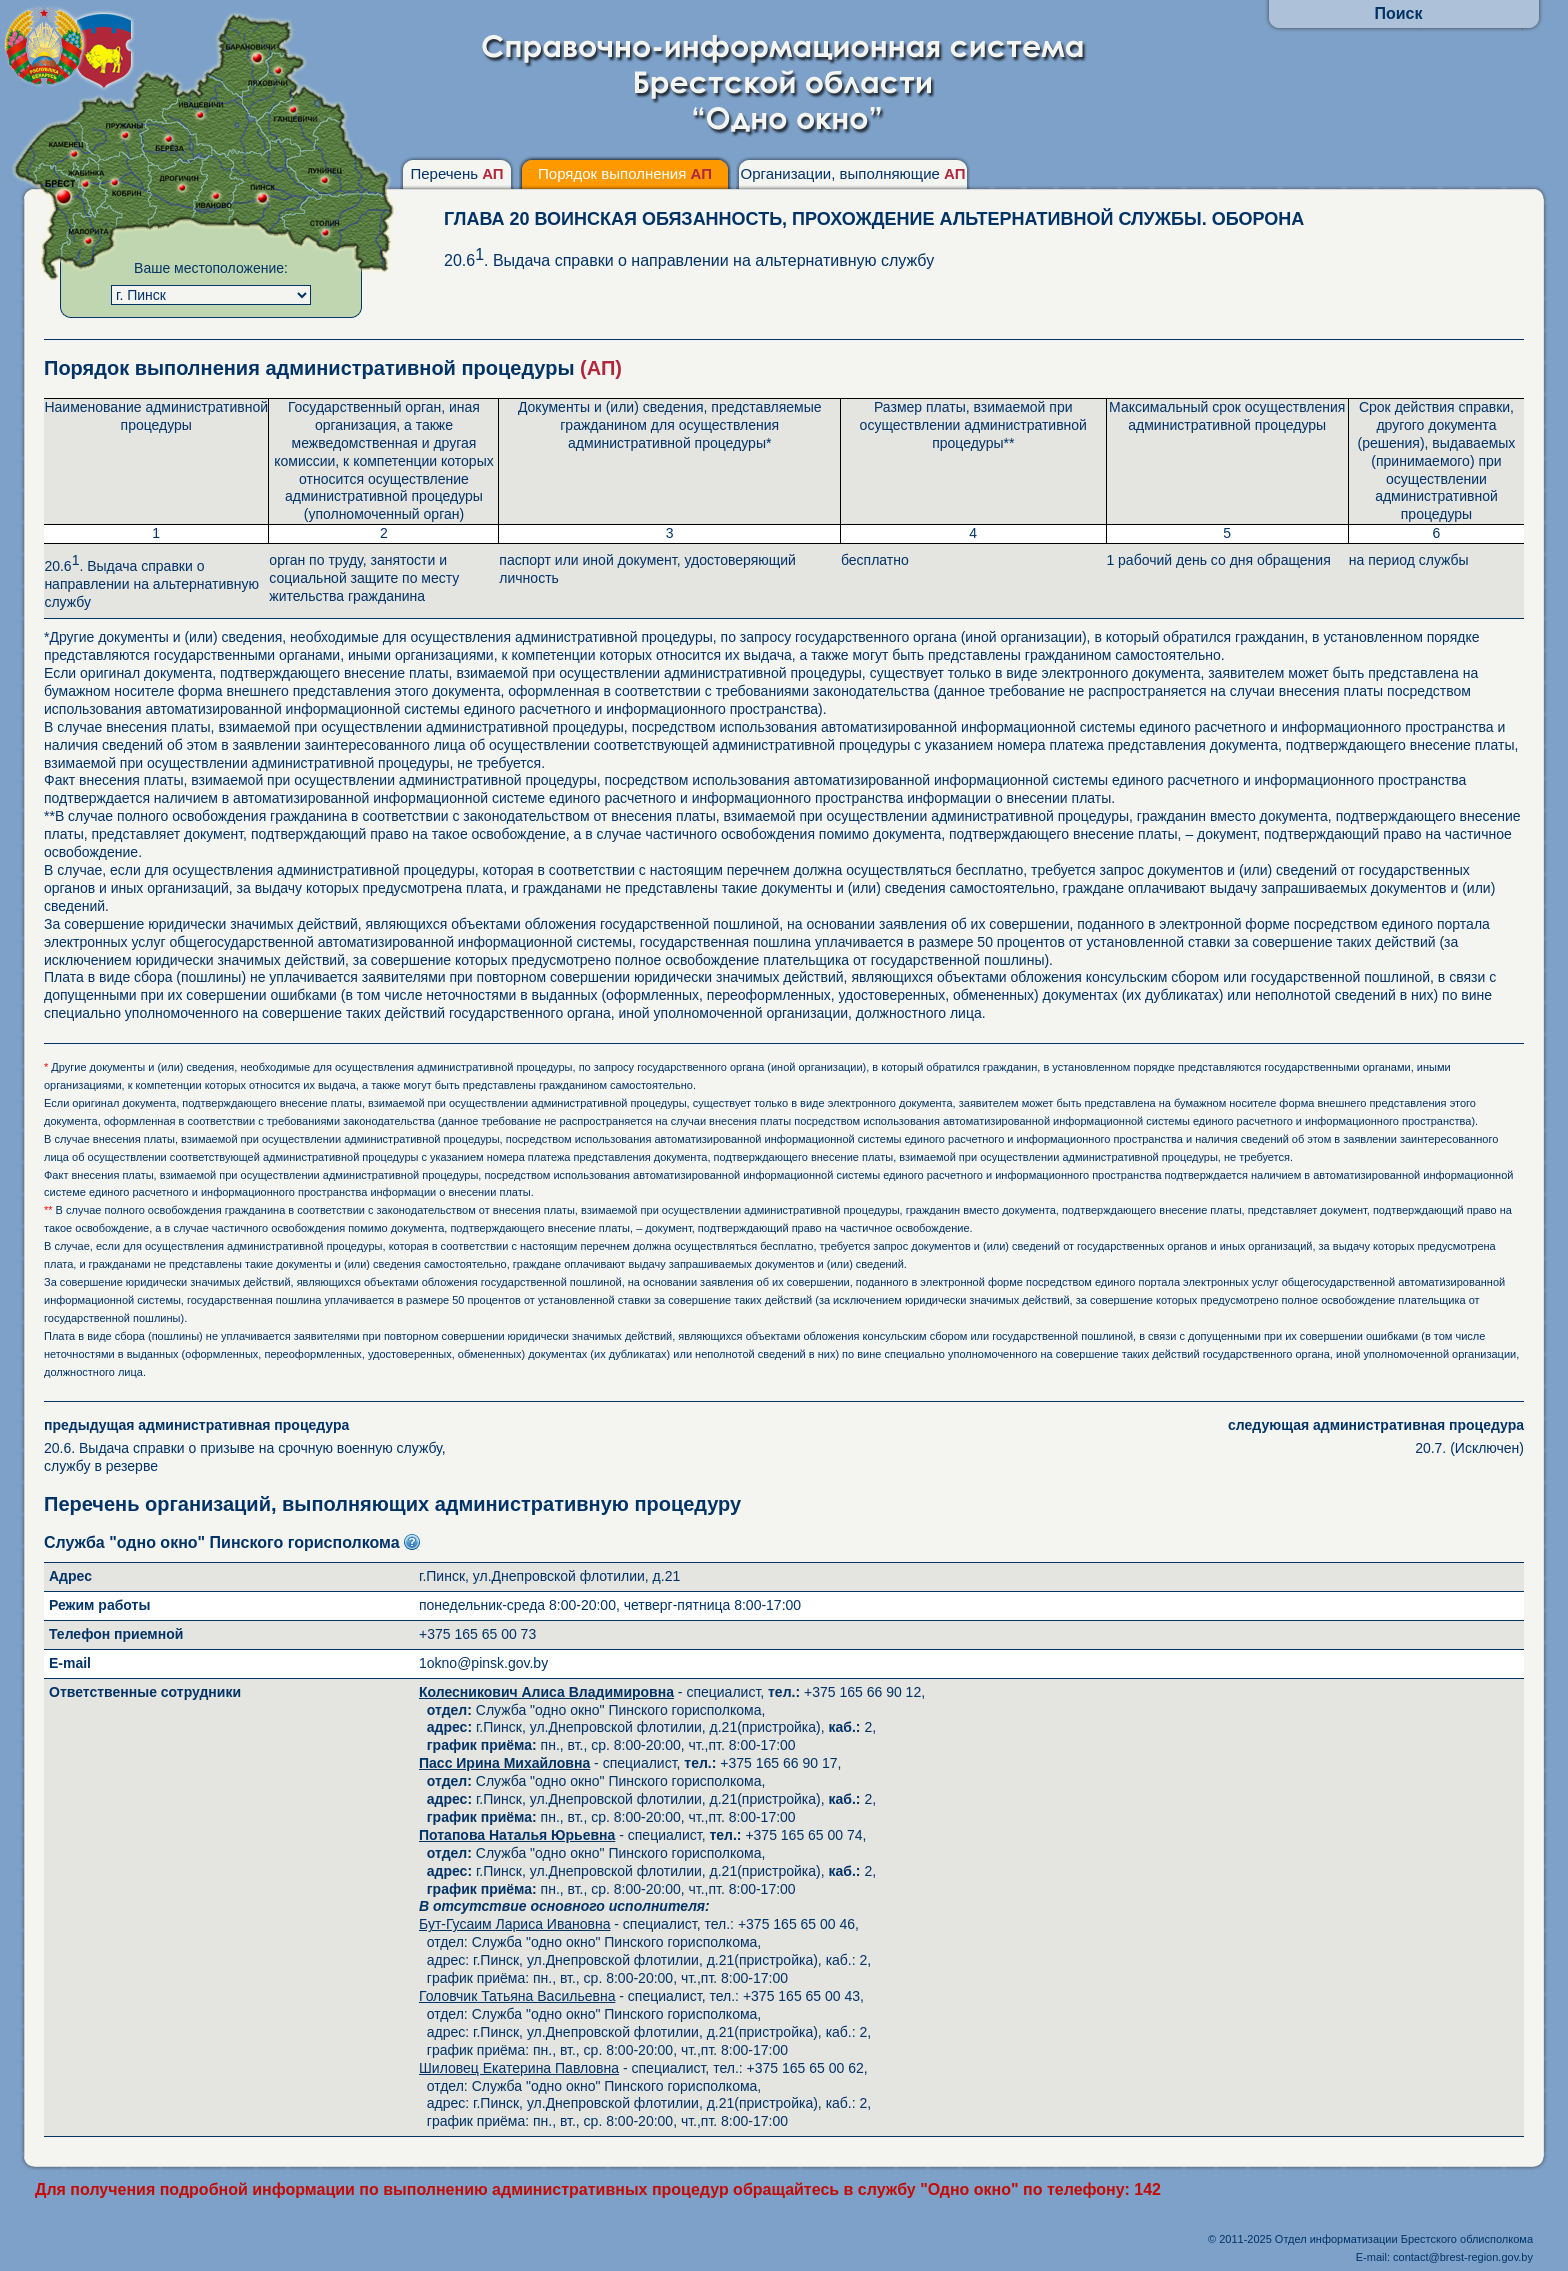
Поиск (1398, 13)
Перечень (456, 173)
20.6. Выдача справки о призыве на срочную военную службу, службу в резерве (266, 1445)
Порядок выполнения (625, 173)
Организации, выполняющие (852, 173)
